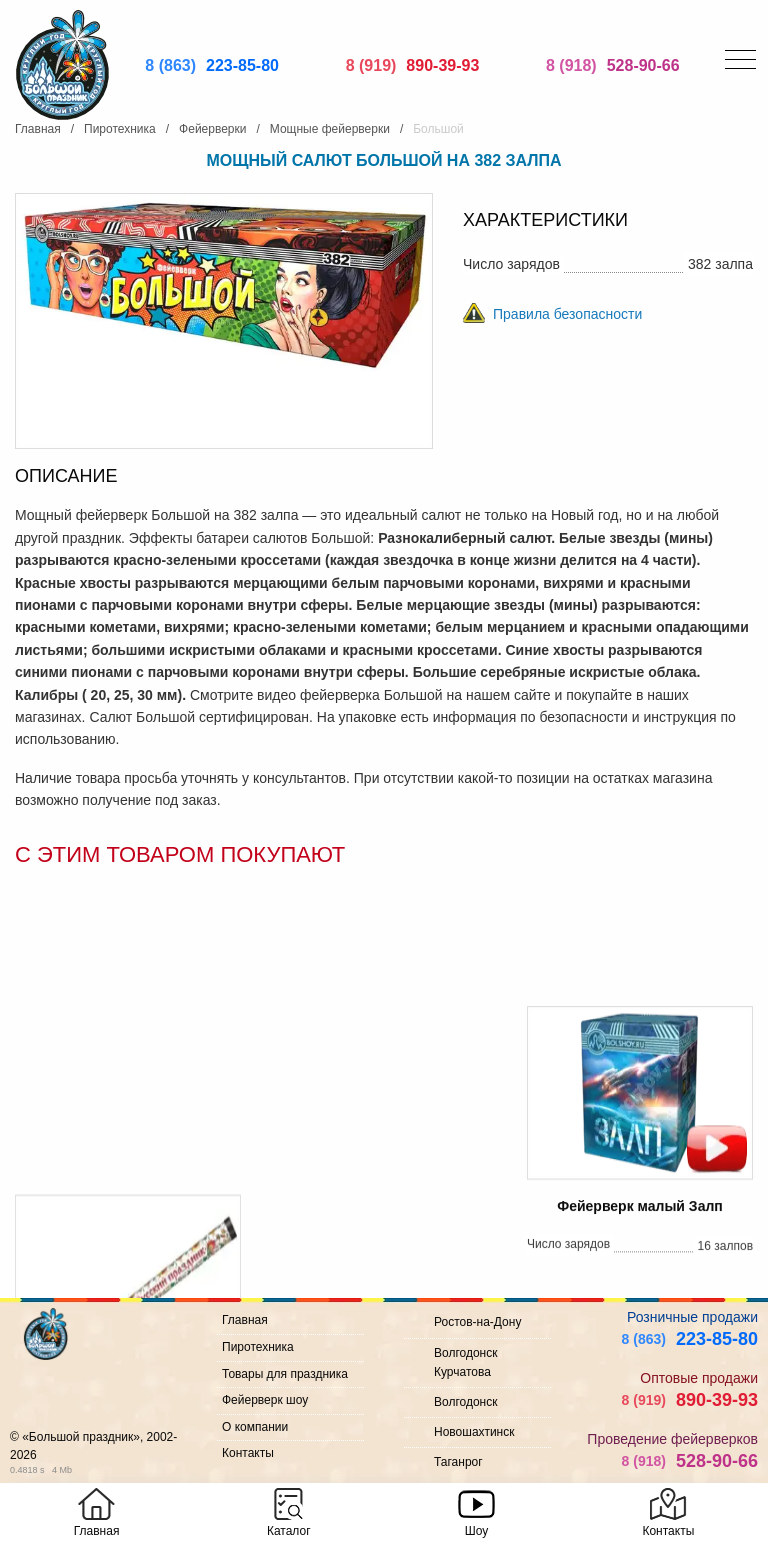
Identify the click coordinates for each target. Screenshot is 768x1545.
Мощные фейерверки (330, 129)
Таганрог (458, 1462)
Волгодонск (466, 1402)
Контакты (248, 1453)
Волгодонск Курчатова (466, 1362)
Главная (38, 129)
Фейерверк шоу (265, 1400)
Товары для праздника (285, 1374)
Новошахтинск (474, 1432)
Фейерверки (212, 129)
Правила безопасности (567, 314)
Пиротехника (120, 129)
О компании (255, 1427)
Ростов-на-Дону (477, 1322)
